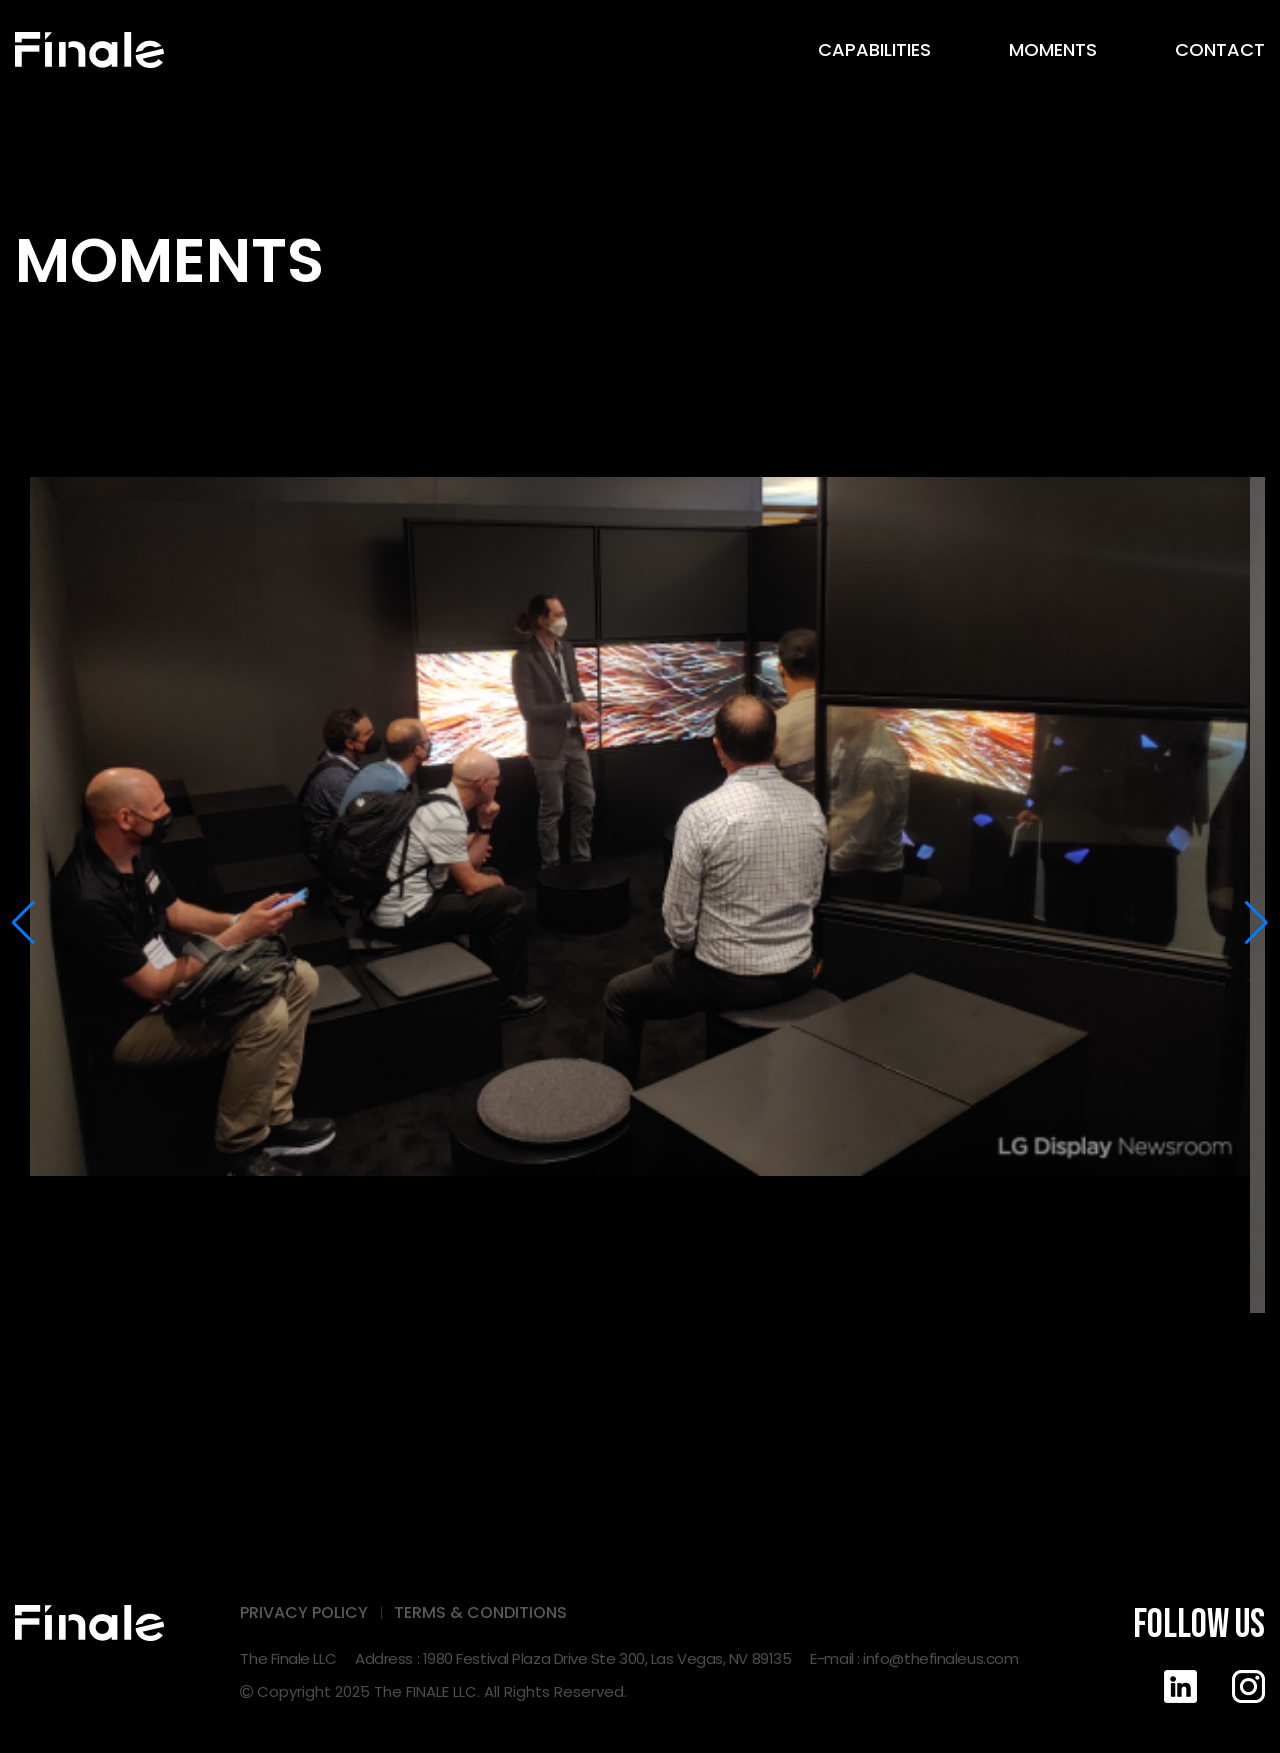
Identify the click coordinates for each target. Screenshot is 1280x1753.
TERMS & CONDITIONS (480, 1612)
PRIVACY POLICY (304, 1612)
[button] (23, 923)
